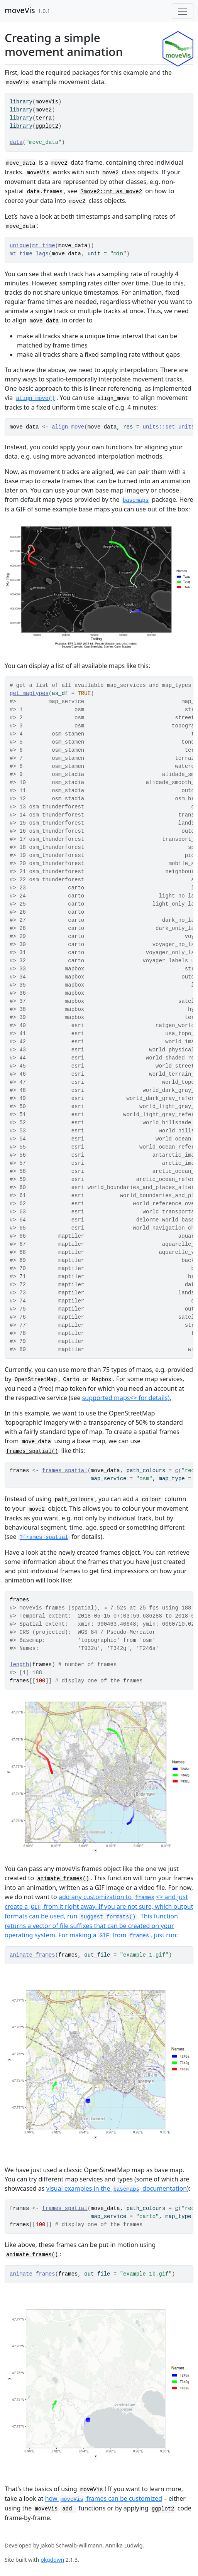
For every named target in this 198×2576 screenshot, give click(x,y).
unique (19, 246)
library (21, 102)
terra (44, 118)
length (19, 1665)
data (16, 142)
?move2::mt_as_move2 (111, 192)
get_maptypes (29, 693)
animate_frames (32, 1955)
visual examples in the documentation (116, 2188)
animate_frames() (63, 1879)
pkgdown (52, 2559)
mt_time (43, 246)
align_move (68, 427)
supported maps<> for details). (126, 1397)
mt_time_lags (29, 254)
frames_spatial (65, 1471)
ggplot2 (47, 126)
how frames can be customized (103, 2498)
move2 (44, 110)
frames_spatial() (32, 1451)
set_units (180, 427)
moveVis (20, 10)
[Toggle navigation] (182, 11)
